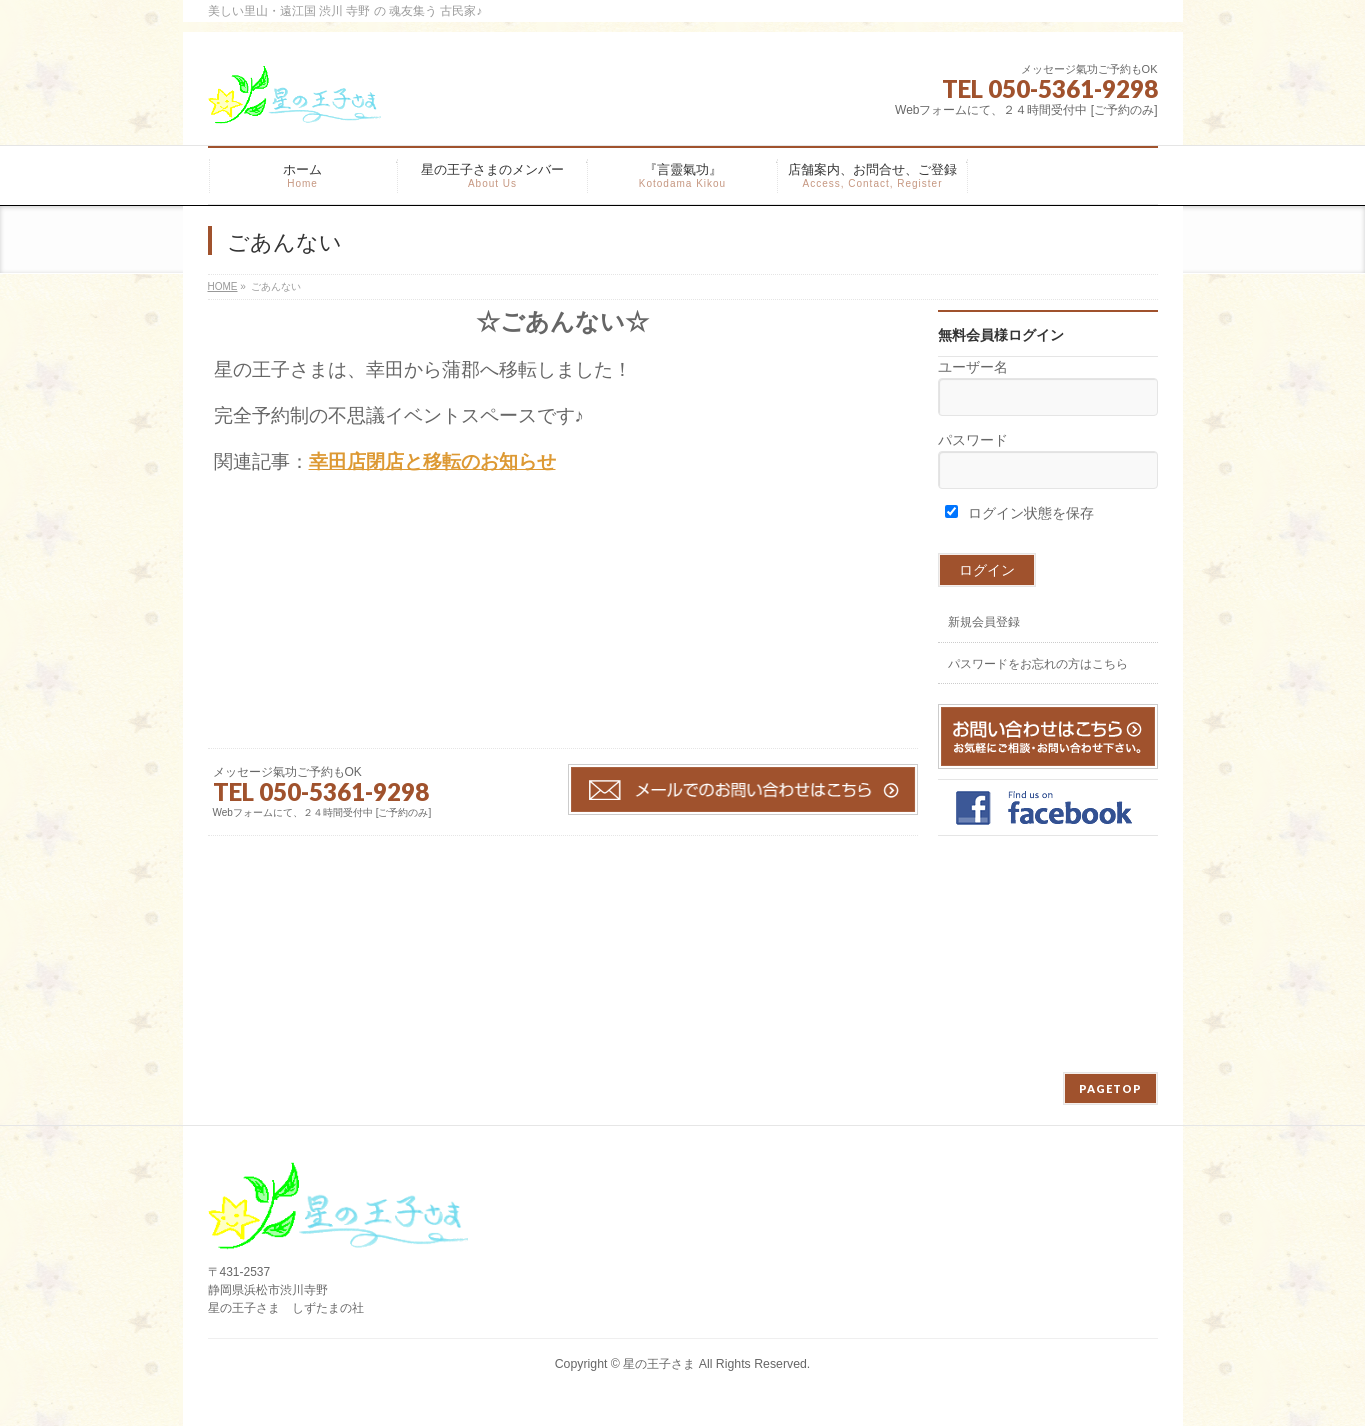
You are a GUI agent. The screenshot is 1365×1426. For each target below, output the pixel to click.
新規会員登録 (984, 622)
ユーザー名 (973, 367)
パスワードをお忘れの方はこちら (1038, 664)
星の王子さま (659, 1364)
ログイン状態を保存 (1020, 513)
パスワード (973, 440)
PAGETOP (1110, 1088)
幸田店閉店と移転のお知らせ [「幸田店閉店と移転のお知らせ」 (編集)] (432, 461)
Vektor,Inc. (779, 1385)
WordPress (591, 1385)
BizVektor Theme (683, 1385)
